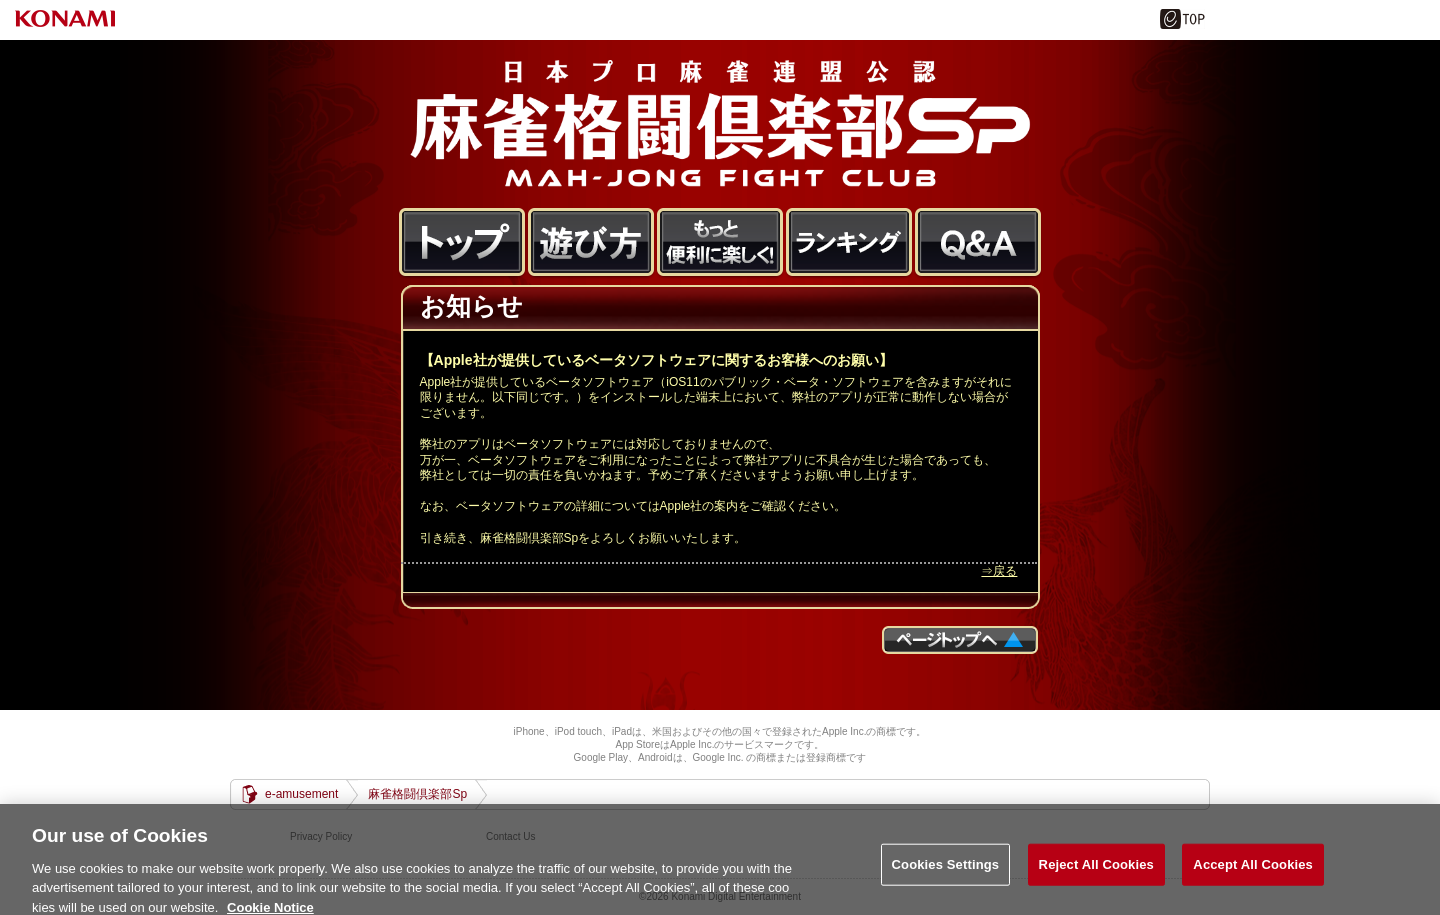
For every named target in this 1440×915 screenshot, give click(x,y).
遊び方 (591, 243)
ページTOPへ (960, 640)
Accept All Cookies (1253, 869)
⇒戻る (999, 571)
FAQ (978, 243)
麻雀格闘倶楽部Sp (720, 123)
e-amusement (301, 794)
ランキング (849, 243)
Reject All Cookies (1096, 869)
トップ (462, 243)
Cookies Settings (946, 869)
